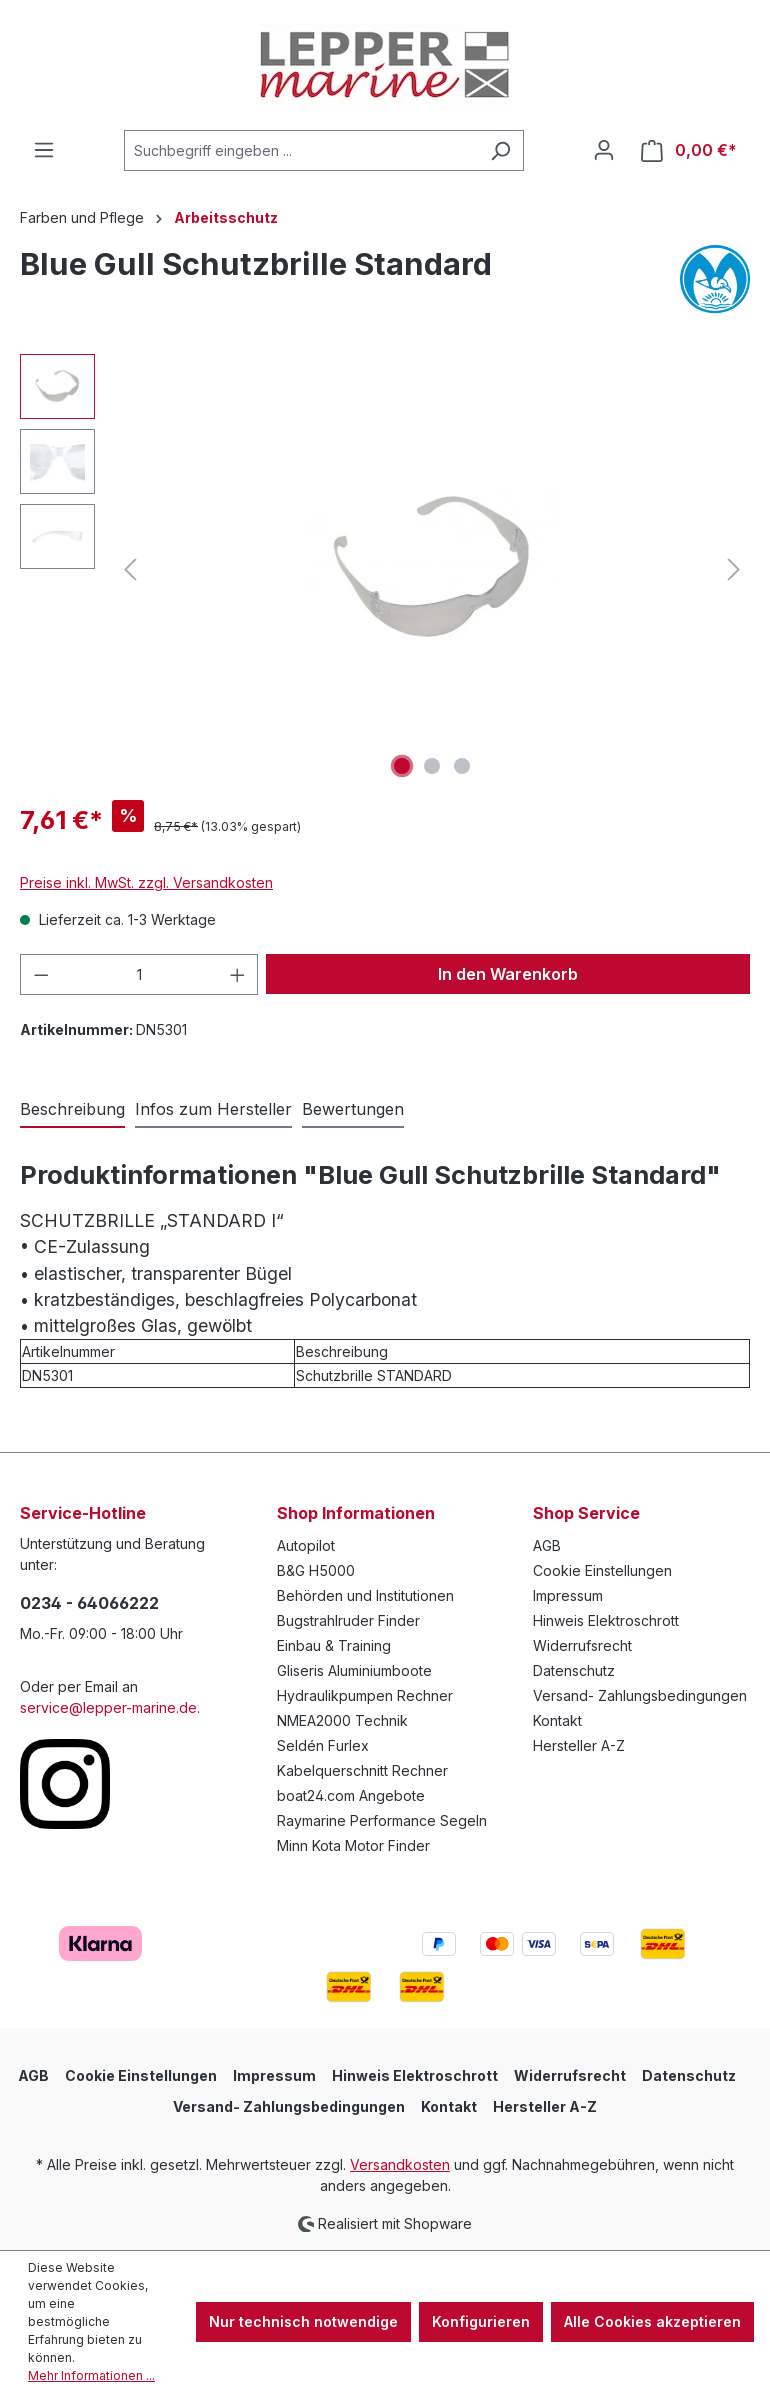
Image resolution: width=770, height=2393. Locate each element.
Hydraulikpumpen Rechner (365, 1695)
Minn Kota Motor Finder (353, 1845)
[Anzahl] (139, 974)
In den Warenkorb (508, 974)
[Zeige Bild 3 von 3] (462, 766)
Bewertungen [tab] (353, 1109)
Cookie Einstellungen (602, 1570)
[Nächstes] (734, 569)
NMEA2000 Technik (342, 1720)
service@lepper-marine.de (108, 1707)
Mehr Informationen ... (91, 2375)
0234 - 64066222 (89, 1603)
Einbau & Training (334, 1645)
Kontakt (557, 1720)
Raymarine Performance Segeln (382, 1820)
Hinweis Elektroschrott (606, 1620)
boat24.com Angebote (351, 1795)
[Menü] (44, 150)
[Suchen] (500, 150)
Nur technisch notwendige (303, 2321)
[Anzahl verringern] (41, 974)
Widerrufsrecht (582, 1645)
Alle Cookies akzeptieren (652, 2321)
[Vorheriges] (130, 569)
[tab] (72, 1110)
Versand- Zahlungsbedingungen (640, 1695)
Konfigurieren (481, 2321)
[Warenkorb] (689, 150)
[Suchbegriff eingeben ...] (301, 150)
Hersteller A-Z (579, 1745)
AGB (547, 1545)
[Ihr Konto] (604, 150)
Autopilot (306, 1545)
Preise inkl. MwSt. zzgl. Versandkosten (146, 882)
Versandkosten (400, 2164)
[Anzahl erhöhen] (238, 974)
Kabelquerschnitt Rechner (362, 1770)
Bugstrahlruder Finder (348, 1620)
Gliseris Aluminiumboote (354, 1670)
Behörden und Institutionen (365, 1595)
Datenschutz (574, 1670)
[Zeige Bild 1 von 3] (402, 766)
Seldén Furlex (323, 1745)
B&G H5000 (316, 1570)
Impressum (568, 1595)
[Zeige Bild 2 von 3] (432, 766)
